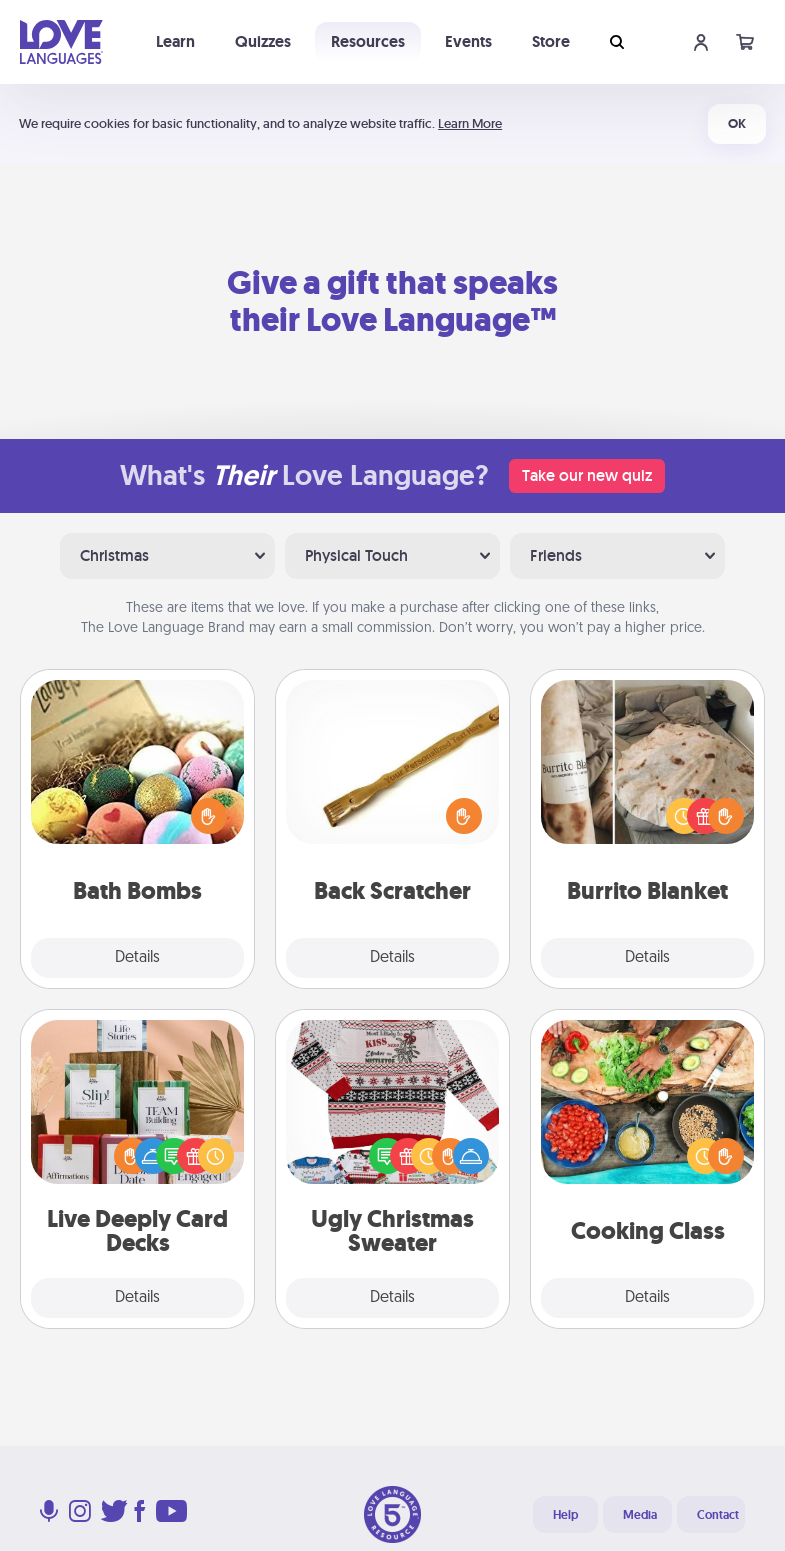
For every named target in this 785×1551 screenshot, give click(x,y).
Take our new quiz (587, 475)
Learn (175, 41)
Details (137, 958)
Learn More (470, 123)
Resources (368, 41)
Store (551, 41)
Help (565, 1515)
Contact (718, 1515)
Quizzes (263, 41)
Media (640, 1515)
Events (468, 41)
